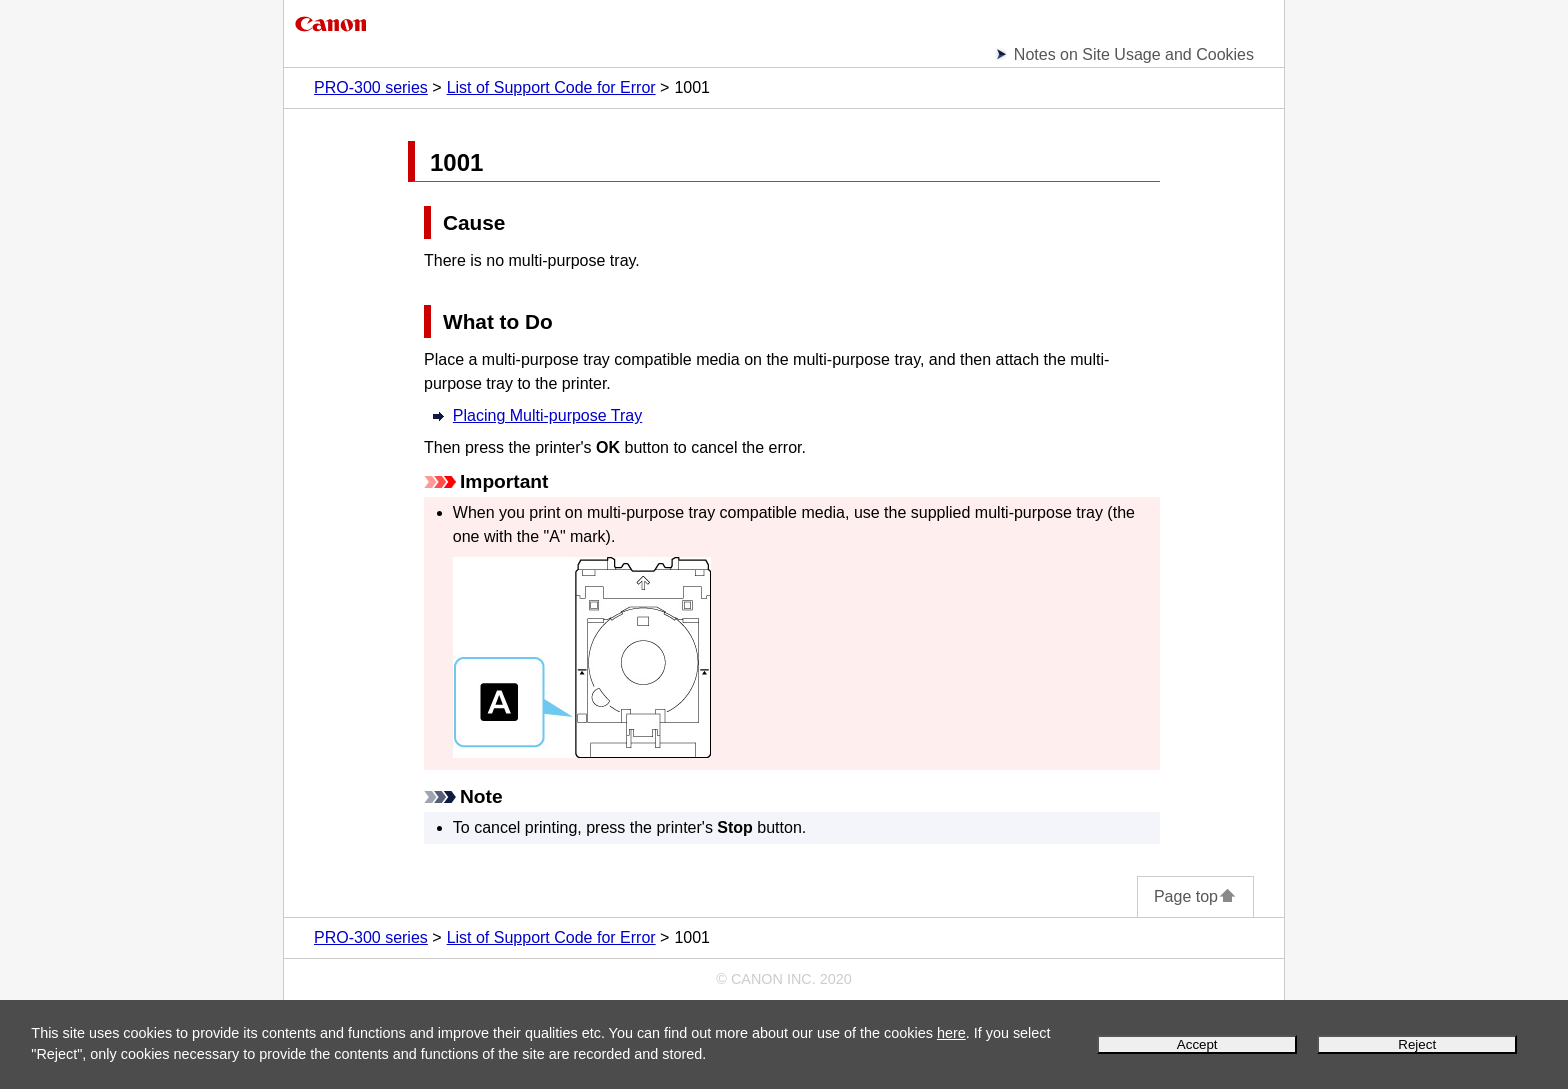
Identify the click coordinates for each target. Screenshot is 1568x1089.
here (951, 1033)
